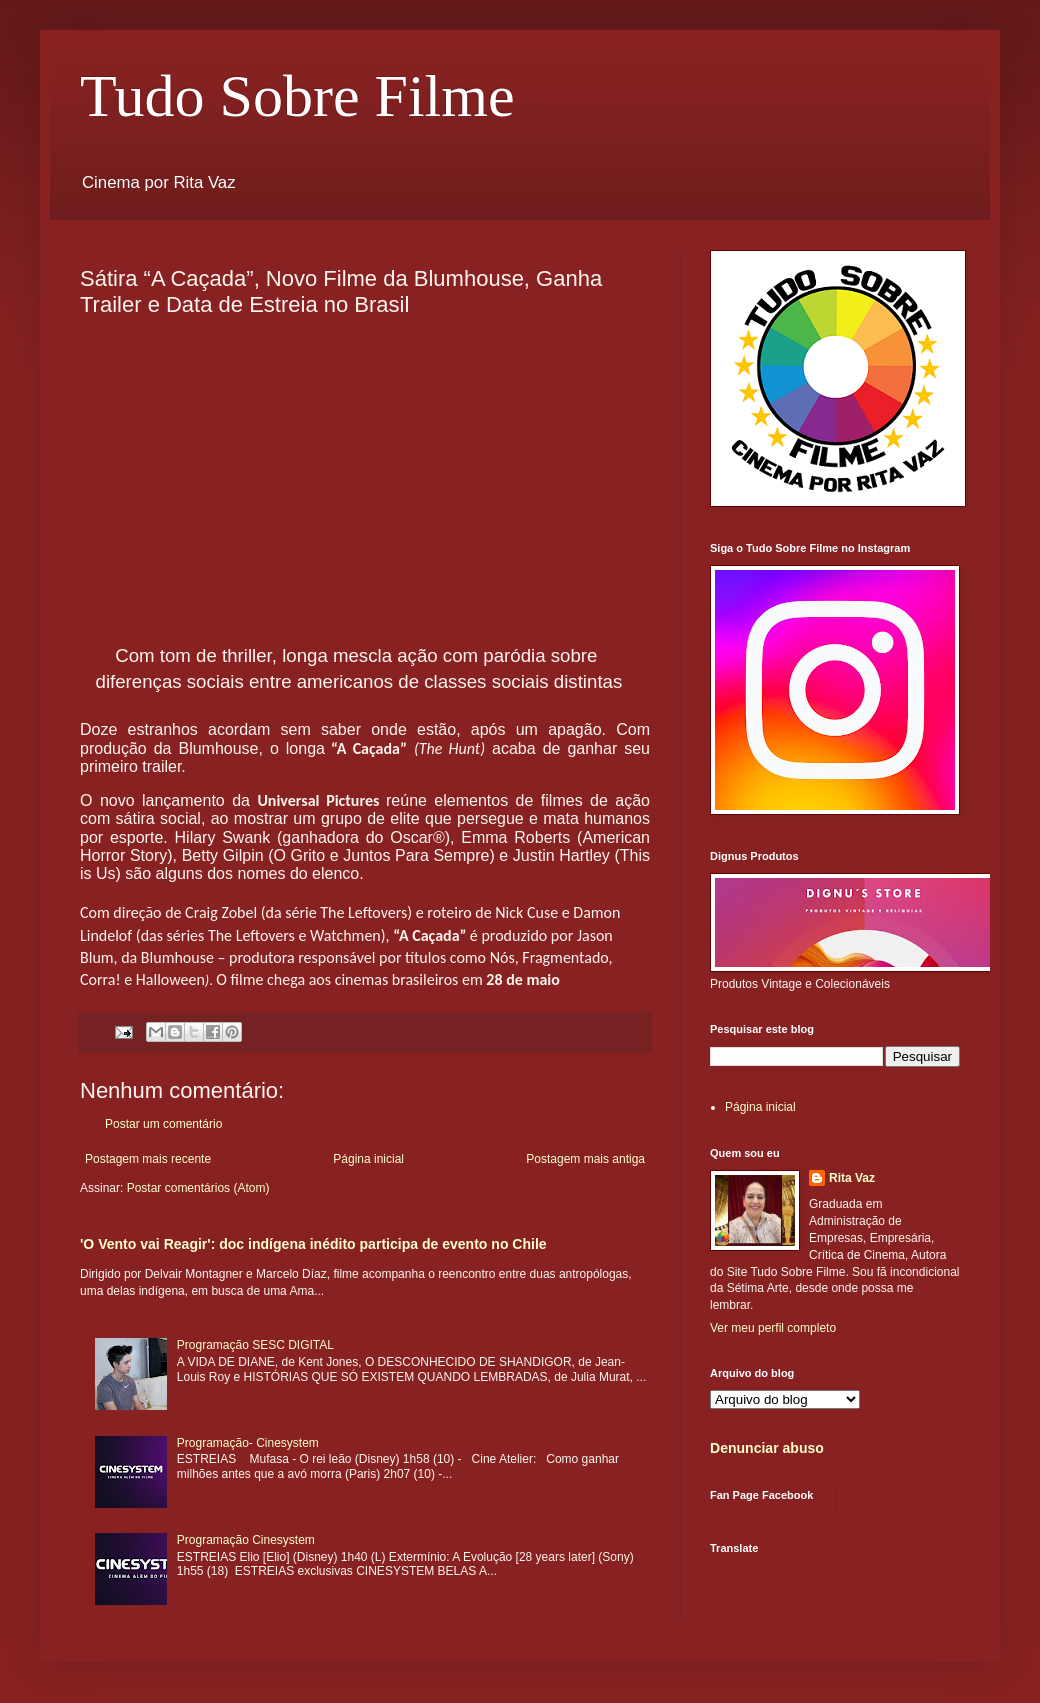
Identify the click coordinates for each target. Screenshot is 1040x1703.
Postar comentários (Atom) (198, 1188)
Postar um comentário (163, 1124)
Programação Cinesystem (246, 1540)
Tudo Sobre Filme (297, 96)
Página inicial (368, 1159)
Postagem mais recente (148, 1159)
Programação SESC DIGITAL (255, 1345)
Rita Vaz (852, 1178)
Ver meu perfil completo (773, 1328)
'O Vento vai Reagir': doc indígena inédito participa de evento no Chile (313, 1244)
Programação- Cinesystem (248, 1443)
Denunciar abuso (767, 1448)
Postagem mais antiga (585, 1159)
